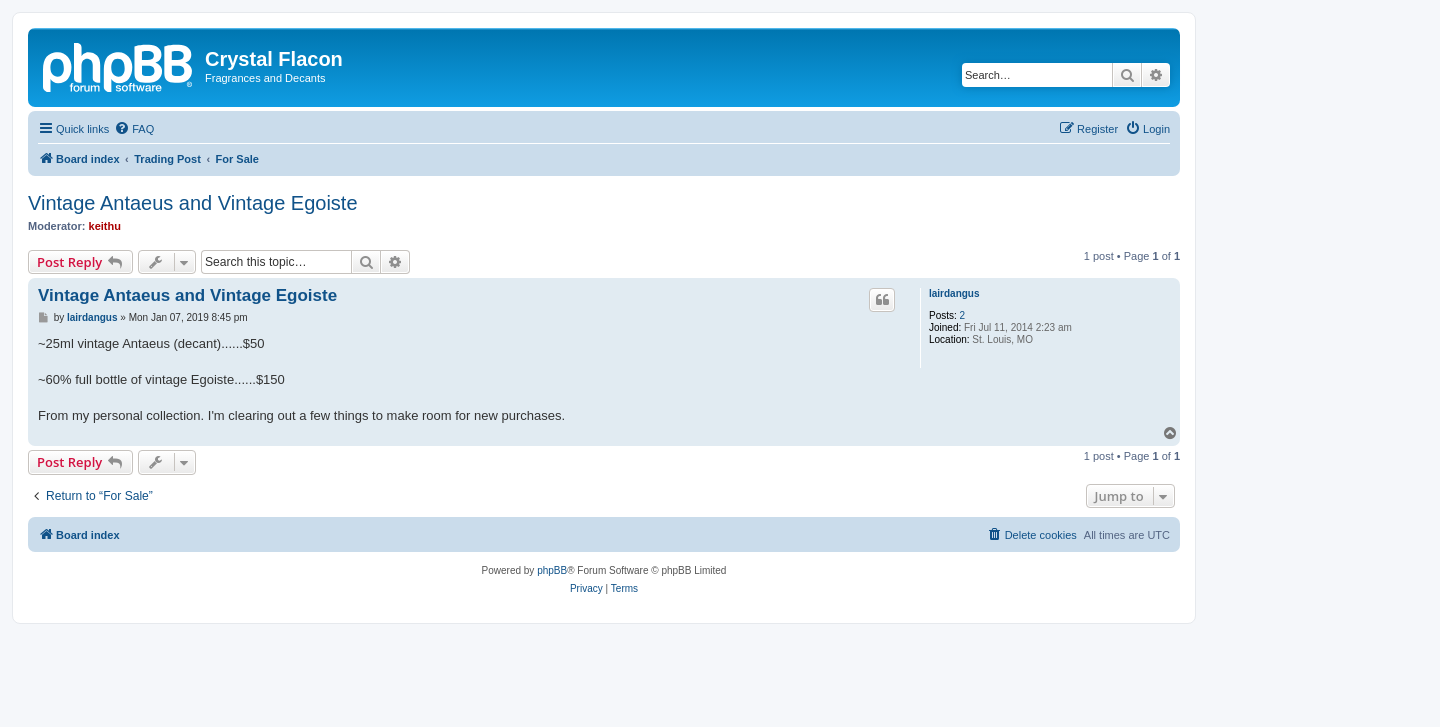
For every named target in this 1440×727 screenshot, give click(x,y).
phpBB (552, 570)
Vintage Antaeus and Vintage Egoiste (193, 203)
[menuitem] (134, 129)
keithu (105, 226)
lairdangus (954, 293)
